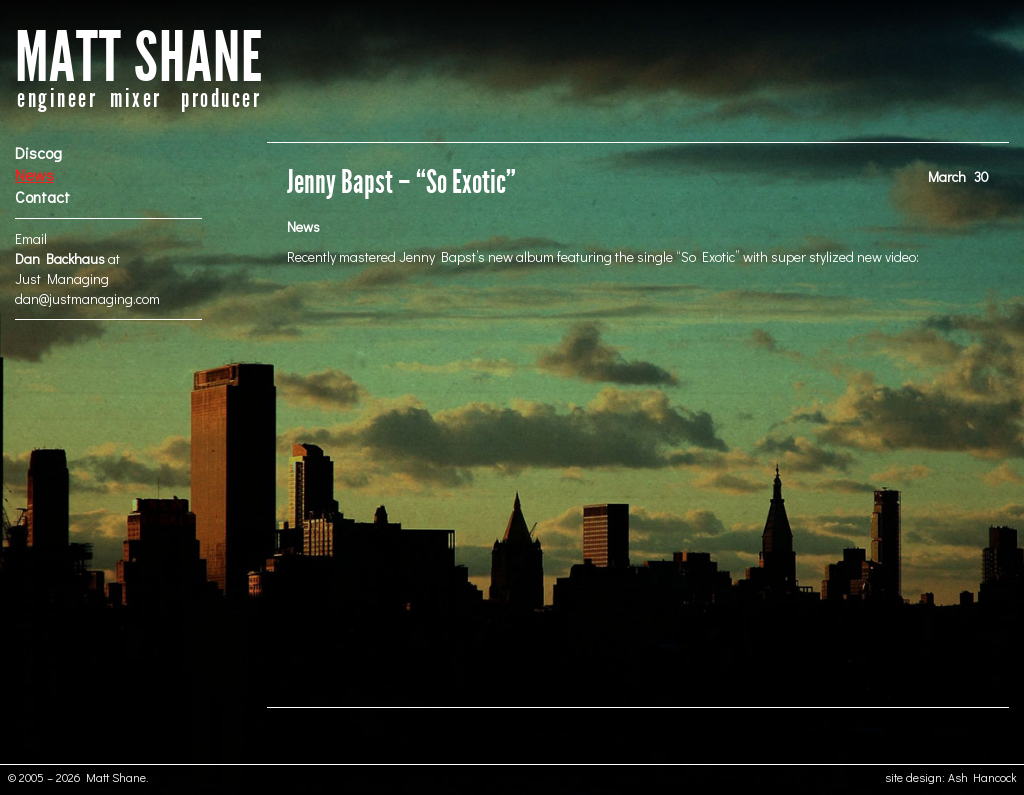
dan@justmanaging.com (87, 298)
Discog (38, 152)
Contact (42, 196)
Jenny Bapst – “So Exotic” (401, 182)
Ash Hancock (982, 777)
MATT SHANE (139, 58)
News (34, 174)
